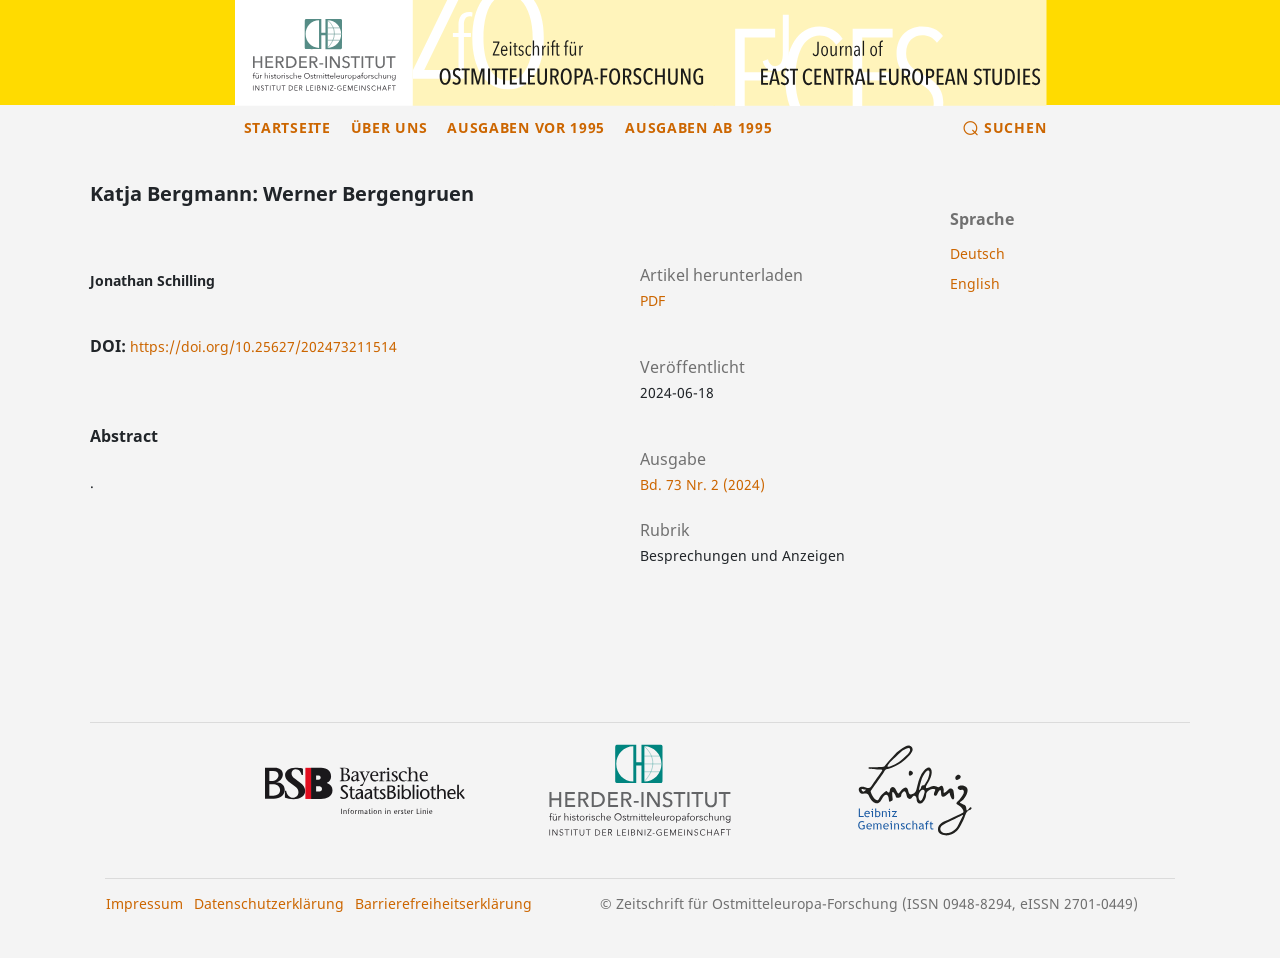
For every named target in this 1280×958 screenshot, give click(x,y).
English (975, 283)
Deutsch (977, 253)
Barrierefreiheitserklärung (443, 903)
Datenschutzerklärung (269, 903)
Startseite (287, 127)
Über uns (389, 127)
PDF (652, 300)
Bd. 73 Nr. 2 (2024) (702, 484)
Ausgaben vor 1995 (526, 127)
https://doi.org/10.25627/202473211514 (263, 346)
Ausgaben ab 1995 (698, 127)
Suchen (1015, 127)
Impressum (144, 903)
